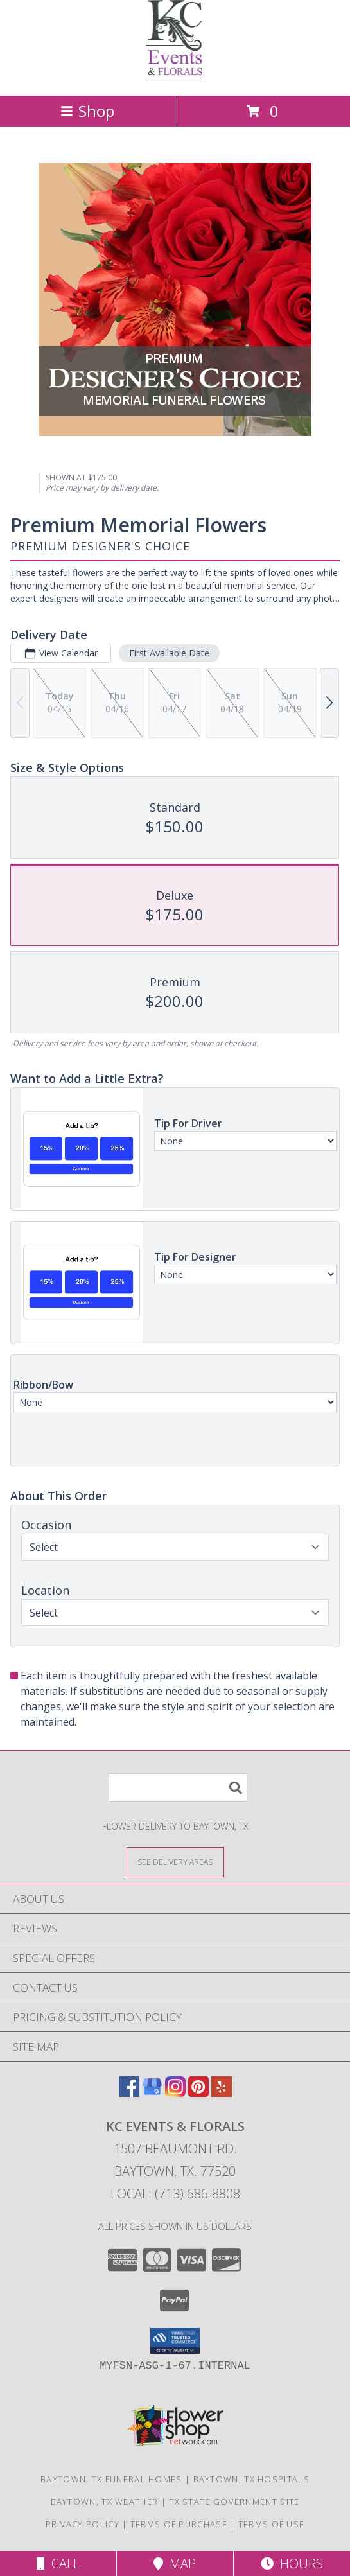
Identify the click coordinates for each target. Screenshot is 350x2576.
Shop (87, 110)
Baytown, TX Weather (105, 2501)
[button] (175, 2341)
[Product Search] (178, 1787)
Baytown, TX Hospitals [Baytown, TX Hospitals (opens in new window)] (251, 2479)
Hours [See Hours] (292, 2563)
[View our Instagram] (175, 2092)
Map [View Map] (174, 2563)
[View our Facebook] (129, 2092)
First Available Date (169, 653)
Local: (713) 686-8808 (175, 2193)
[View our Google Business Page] (152, 2092)
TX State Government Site (234, 2501)
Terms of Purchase (178, 2524)
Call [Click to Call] (58, 2563)
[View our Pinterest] (198, 2092)
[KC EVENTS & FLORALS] (175, 77)
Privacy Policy (82, 2524)
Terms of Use (271, 2524)
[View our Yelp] (221, 2092)
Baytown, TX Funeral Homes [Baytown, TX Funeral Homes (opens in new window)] (111, 2479)
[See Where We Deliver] (175, 1861)
